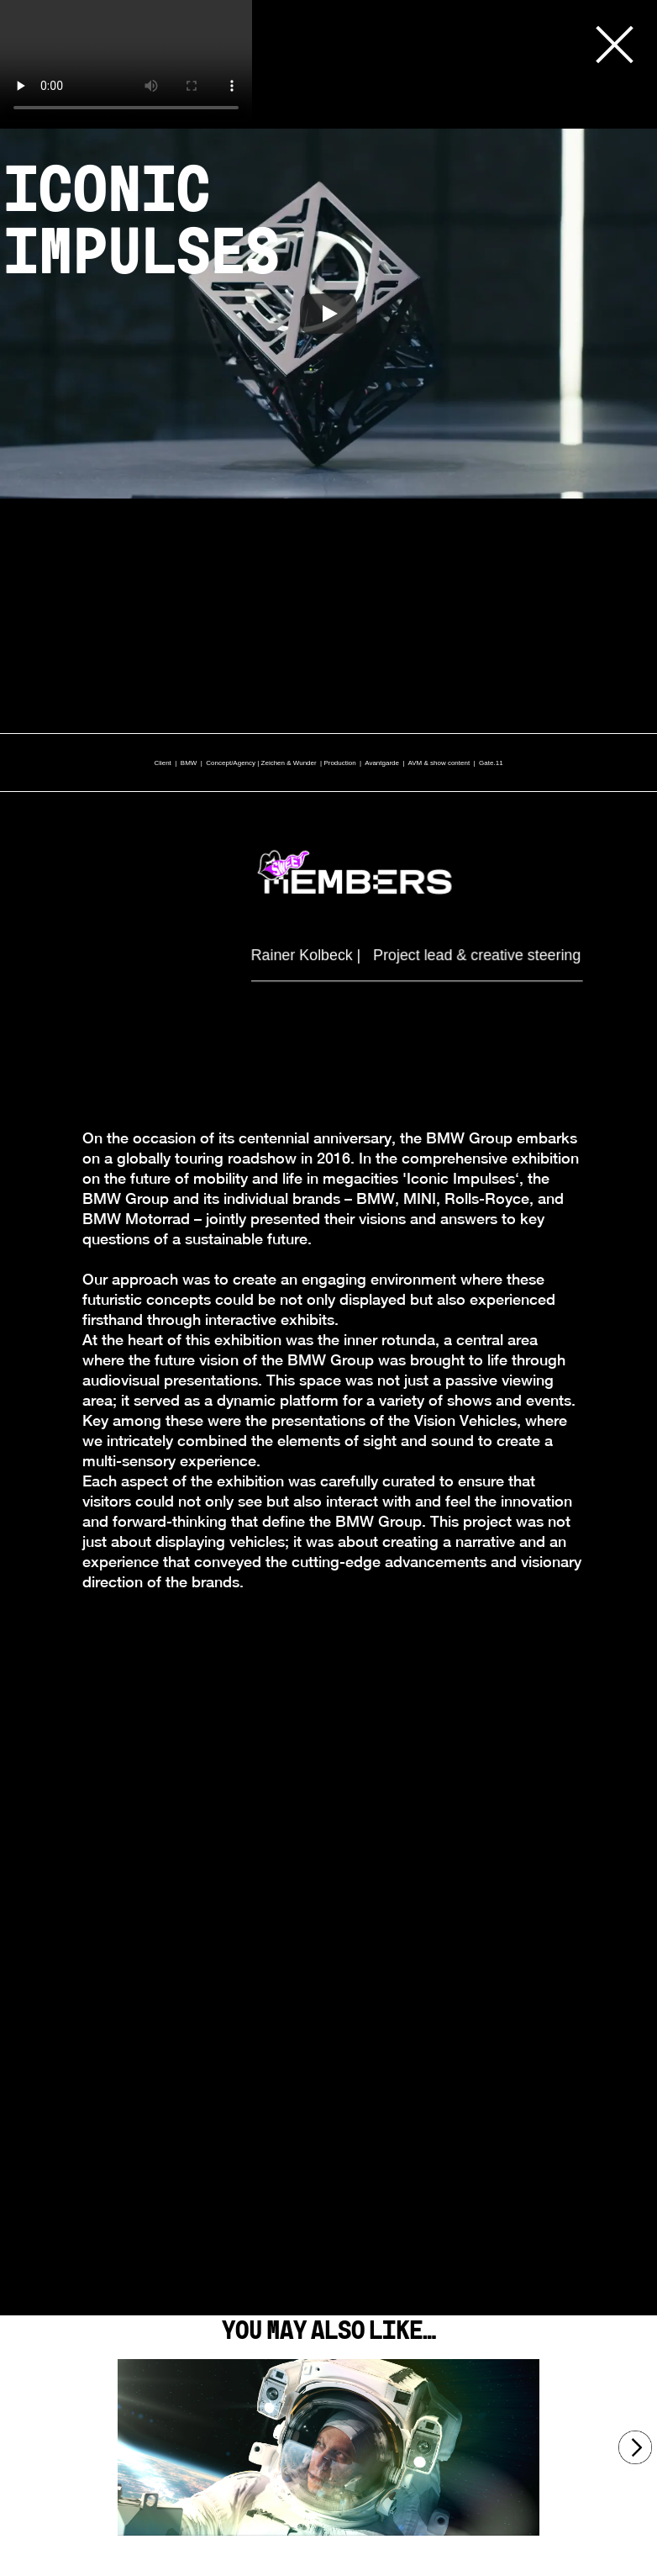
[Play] (328, 313)
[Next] (635, 2447)
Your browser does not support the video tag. (126, 63)
